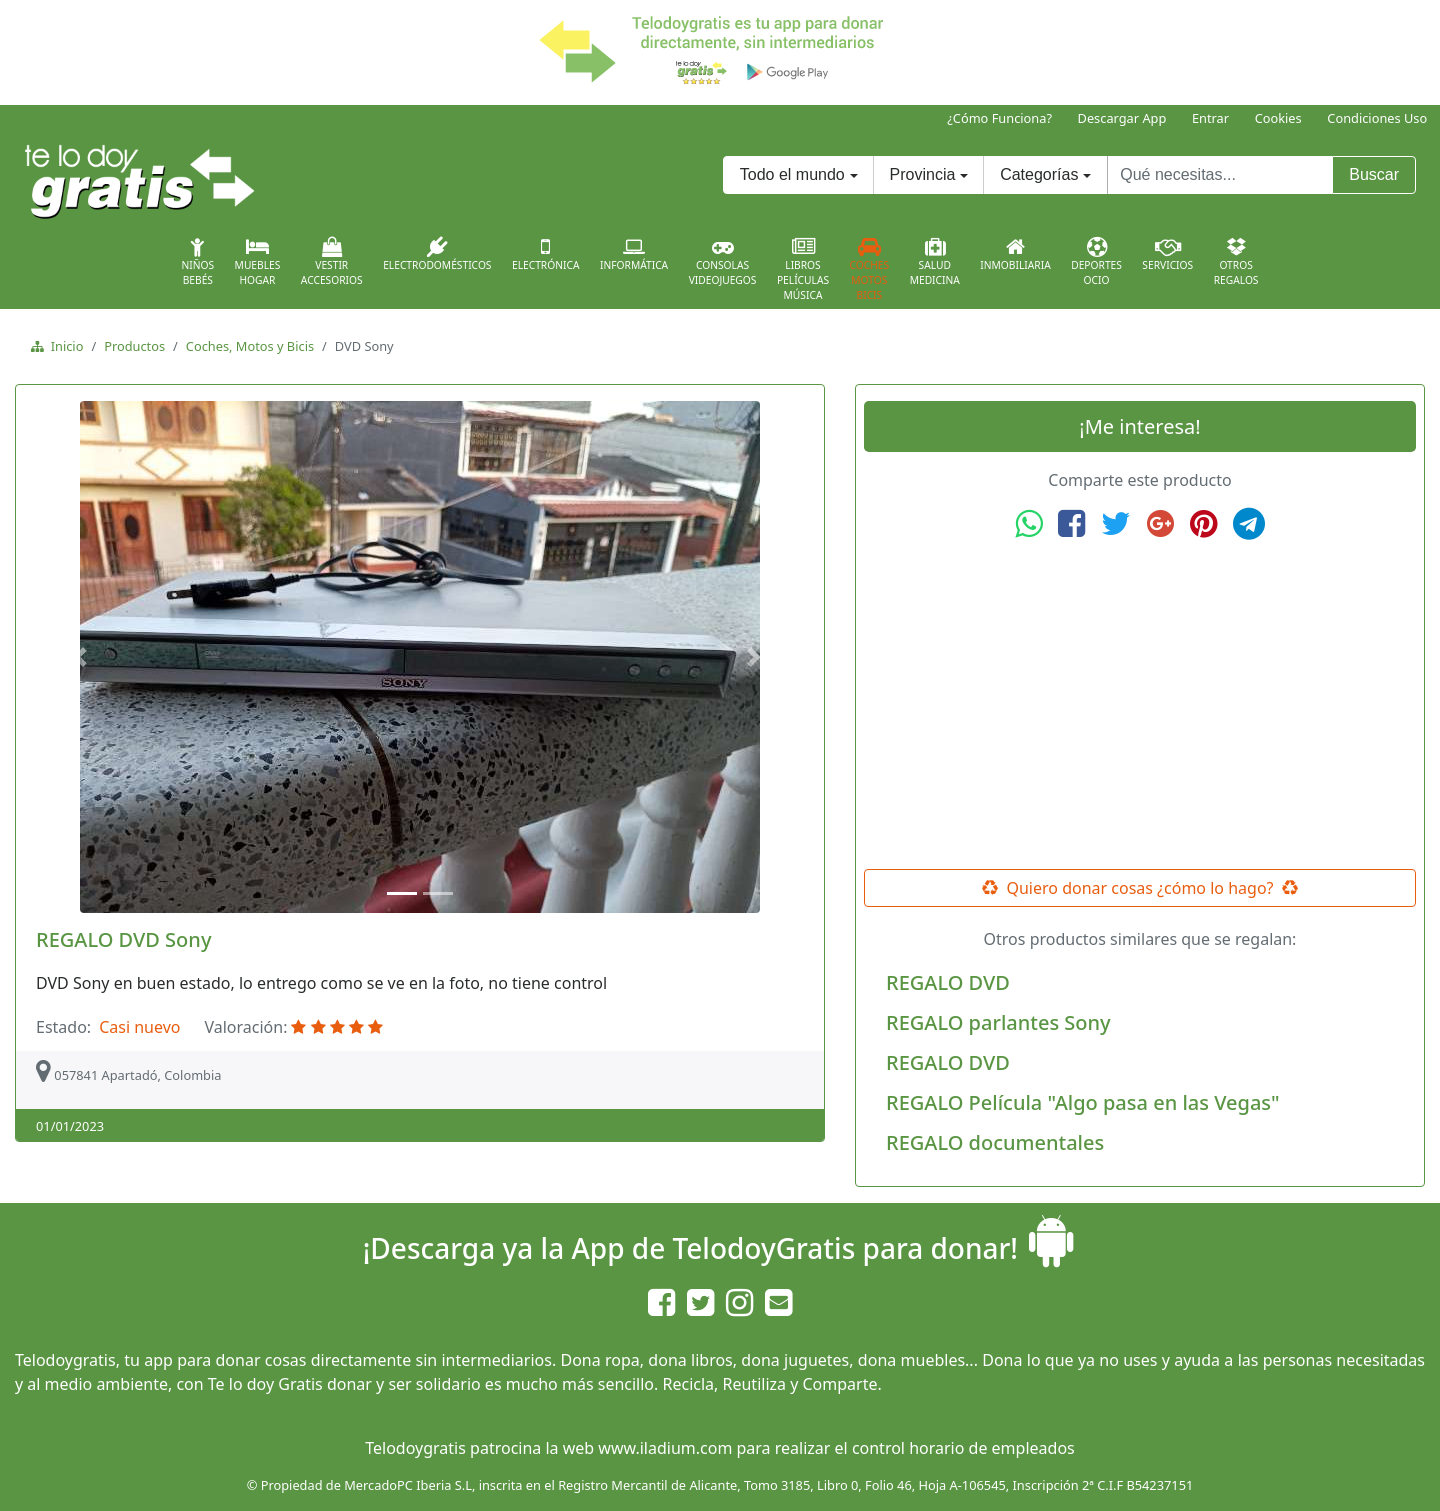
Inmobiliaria (1015, 254)
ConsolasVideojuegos (723, 262)
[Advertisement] (1140, 705)
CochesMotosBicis (870, 269)
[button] (83, 657)
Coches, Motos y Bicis (250, 346)
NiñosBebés (197, 262)
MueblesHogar (258, 262)
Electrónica (546, 254)
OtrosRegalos (1236, 262)
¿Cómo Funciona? (999, 118)
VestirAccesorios (332, 262)
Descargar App (1122, 118)
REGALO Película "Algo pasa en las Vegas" (1083, 1102)
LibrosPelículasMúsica (803, 269)
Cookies (1278, 118)
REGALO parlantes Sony (998, 1022)
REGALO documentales (995, 1142)
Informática (634, 254)
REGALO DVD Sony (123, 939)
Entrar (1210, 118)
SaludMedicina (935, 262)
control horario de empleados (963, 1448)
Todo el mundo (792, 174)
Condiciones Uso (1377, 118)
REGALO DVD (948, 982)
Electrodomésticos (437, 254)
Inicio (63, 346)
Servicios (1167, 254)
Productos (134, 346)
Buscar (1374, 174)
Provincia (923, 174)
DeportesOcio (1096, 262)
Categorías (1039, 174)
